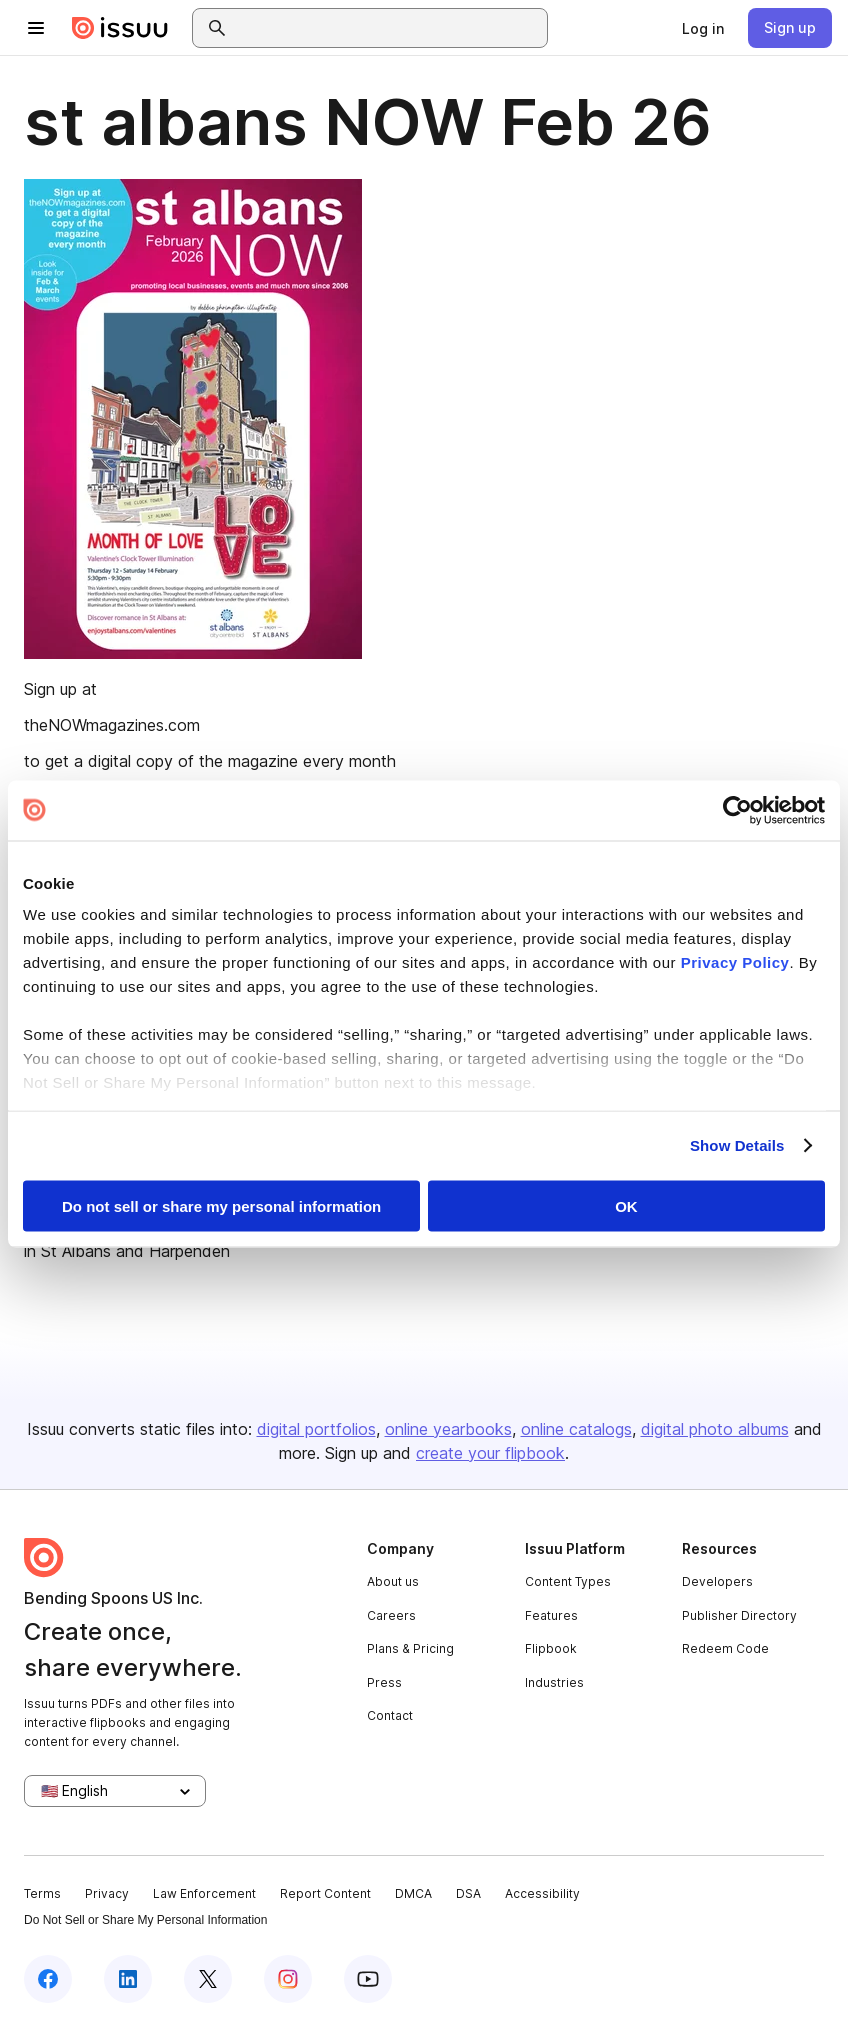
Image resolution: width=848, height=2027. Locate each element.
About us (393, 1581)
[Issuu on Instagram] (288, 1979)
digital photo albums (715, 1429)
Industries (554, 1682)
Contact (390, 1715)
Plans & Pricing (410, 1648)
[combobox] (388, 28)
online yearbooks (448, 1429)
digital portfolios (316, 1429)
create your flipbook (490, 1453)
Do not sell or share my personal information (221, 1205)
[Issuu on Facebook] (48, 1979)
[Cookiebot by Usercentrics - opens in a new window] (737, 810)
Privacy (107, 1893)
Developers (717, 1581)
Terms (42, 1893)
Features (551, 1615)
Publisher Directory (739, 1615)
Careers (391, 1615)
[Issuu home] (120, 28)
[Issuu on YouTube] (368, 1979)
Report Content (325, 1893)
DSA (468, 1893)
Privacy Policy (735, 962)
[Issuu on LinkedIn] (128, 1979)
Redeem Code (725, 1648)
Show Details (737, 1145)
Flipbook (551, 1648)
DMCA (413, 1893)
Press (384, 1682)
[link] (703, 28)
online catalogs (576, 1429)
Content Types (568, 1581)
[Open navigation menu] (36, 28)
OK (626, 1205)
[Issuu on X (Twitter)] (208, 1979)
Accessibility (542, 1893)
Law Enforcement (204, 1893)
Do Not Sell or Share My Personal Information (145, 1920)
